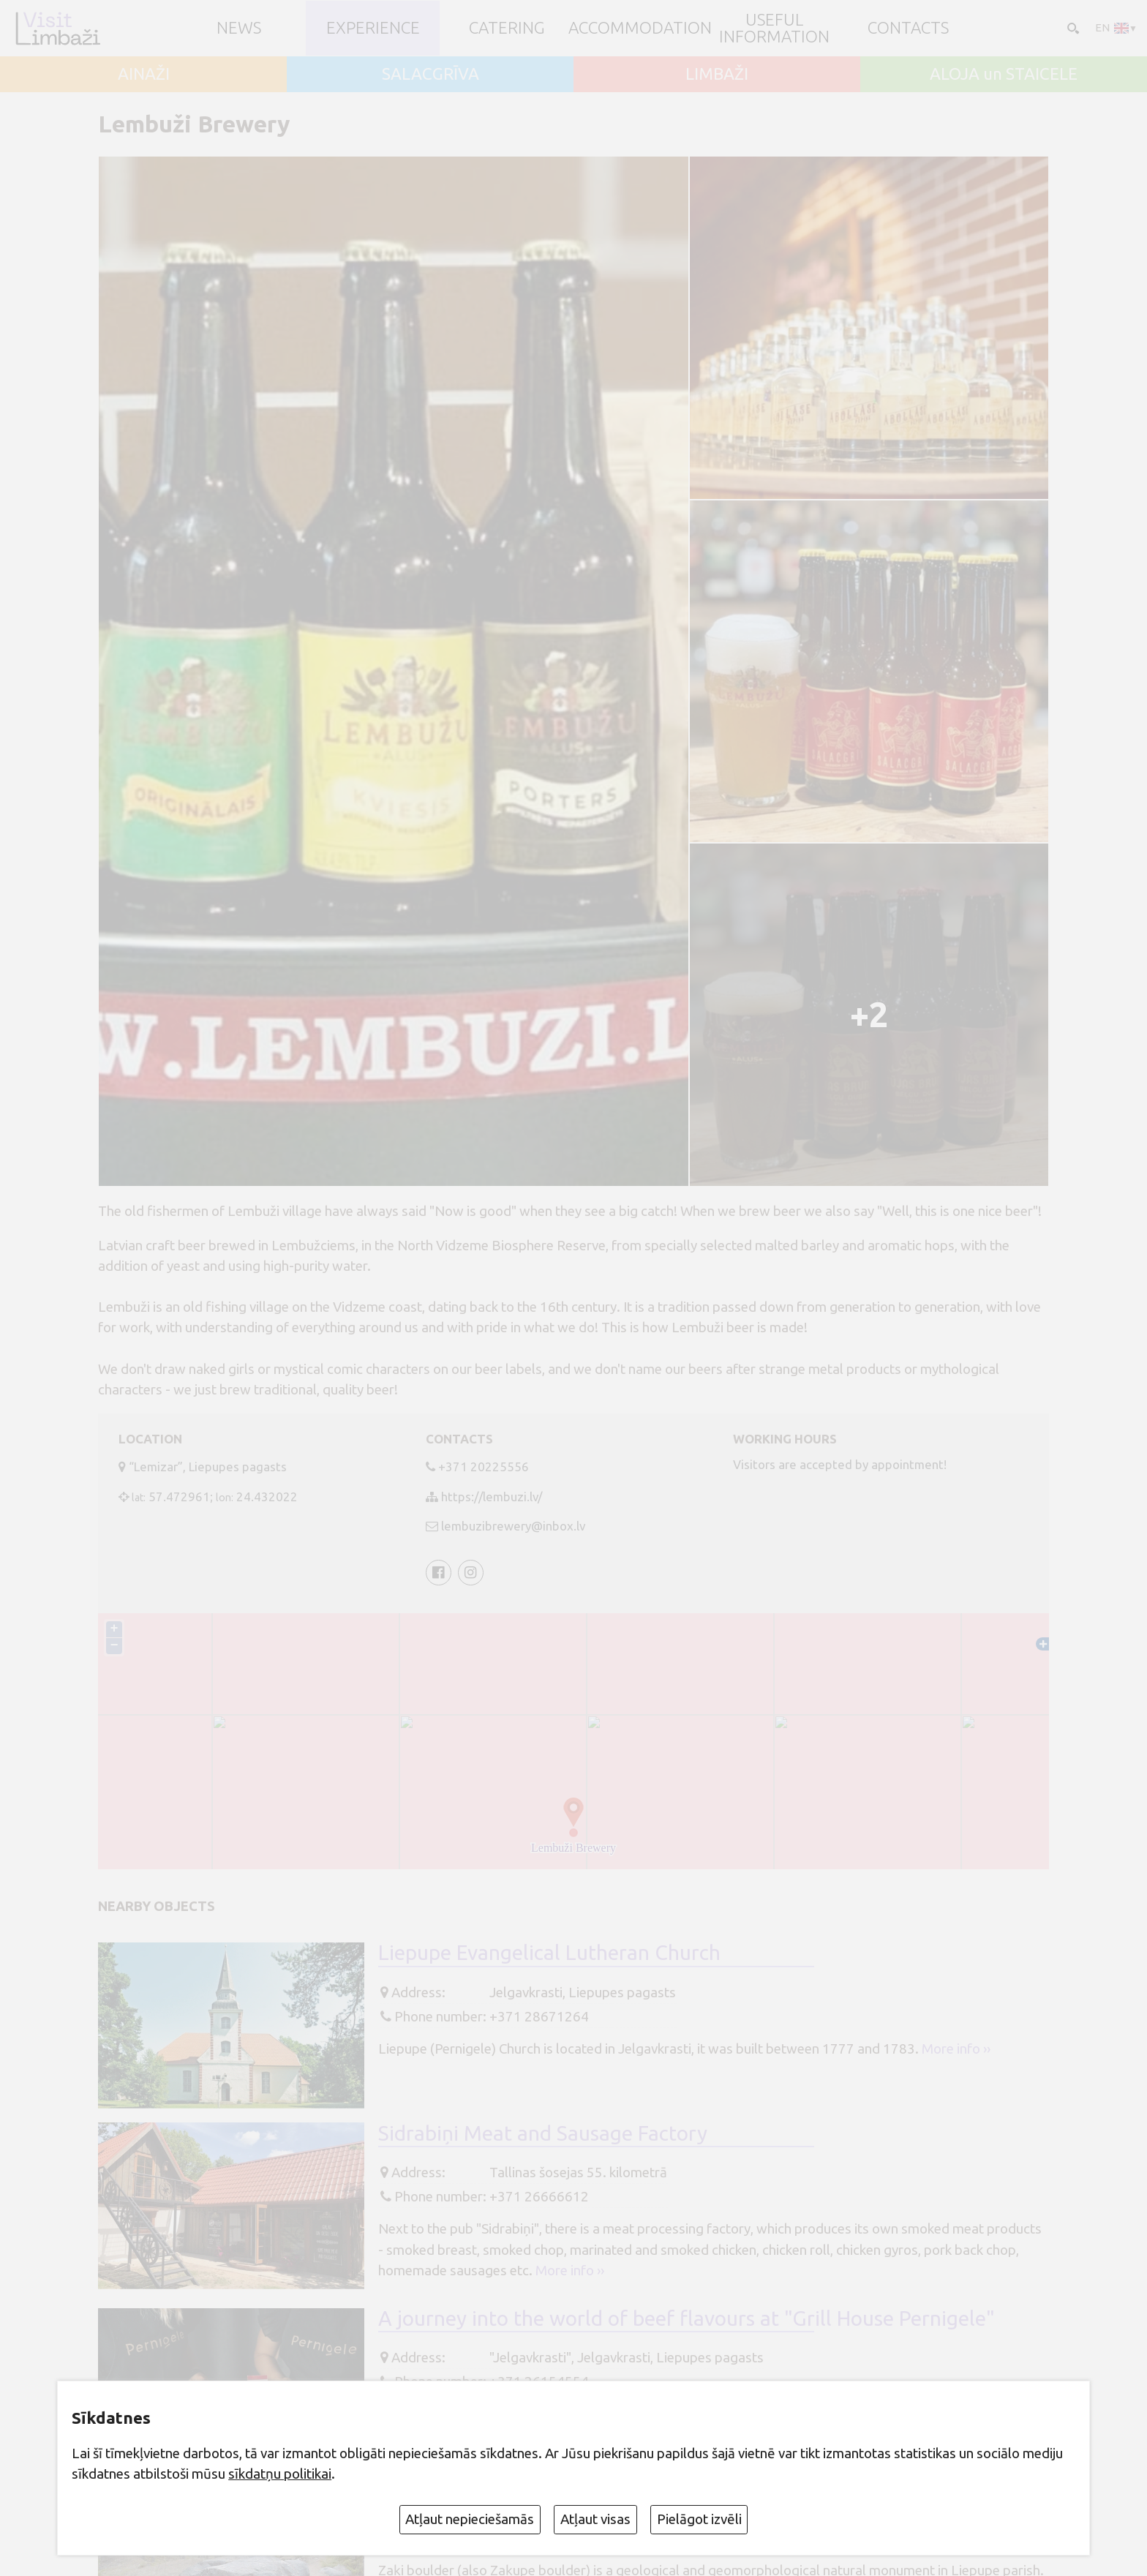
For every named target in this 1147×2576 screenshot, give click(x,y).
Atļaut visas (595, 2519)
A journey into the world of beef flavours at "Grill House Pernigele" (686, 2320)
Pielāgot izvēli (699, 2519)
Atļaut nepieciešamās (469, 2519)
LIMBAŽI (716, 74)
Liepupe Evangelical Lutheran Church (549, 1954)
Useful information (774, 28)
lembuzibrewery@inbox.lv (513, 1526)
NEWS (239, 28)
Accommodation (640, 28)
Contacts (908, 28)
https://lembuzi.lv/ (491, 1496)
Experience (373, 28)
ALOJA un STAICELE (1004, 74)
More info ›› (956, 2051)
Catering (507, 28)
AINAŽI (144, 74)
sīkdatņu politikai (279, 2474)
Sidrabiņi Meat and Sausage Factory (542, 2134)
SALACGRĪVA (430, 74)
